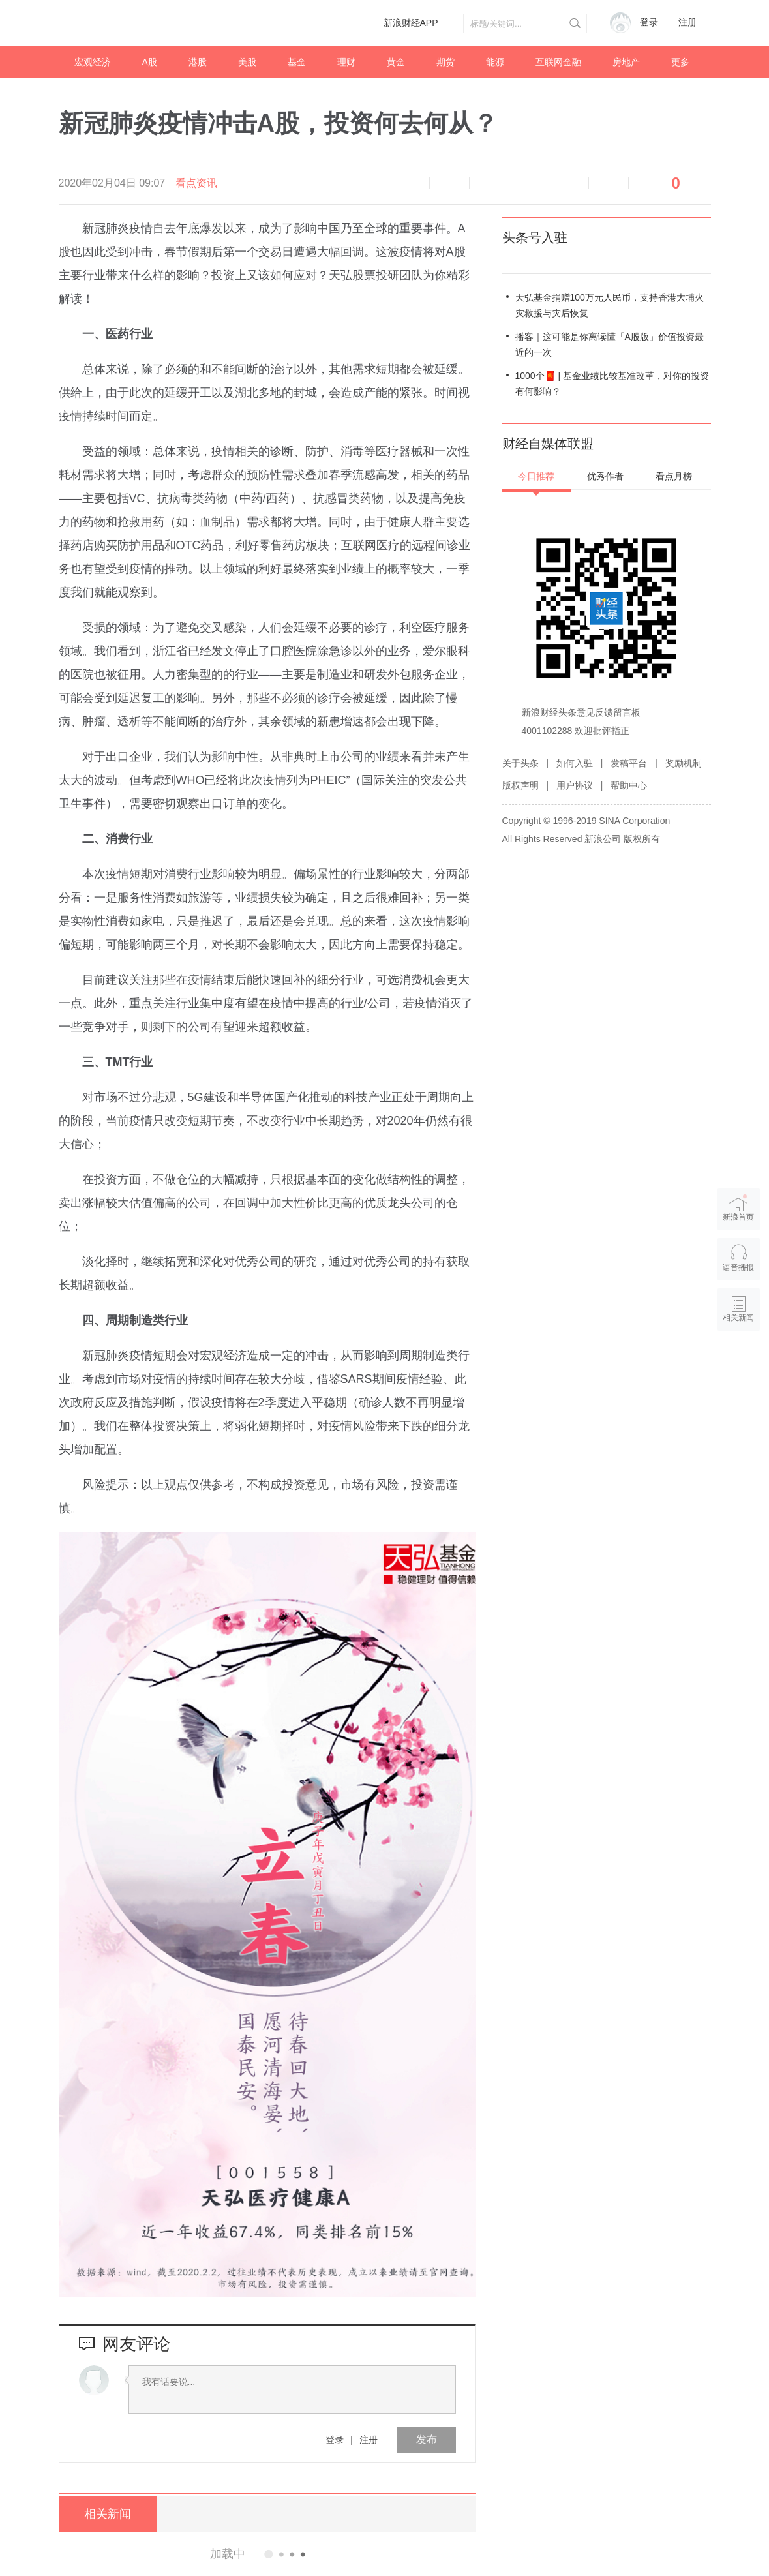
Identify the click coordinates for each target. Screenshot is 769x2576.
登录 (334, 2439)
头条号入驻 (534, 237)
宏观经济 (92, 62)
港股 (197, 62)
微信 (568, 183)
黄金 (396, 62)
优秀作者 (605, 476)
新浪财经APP (411, 23)
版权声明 (520, 785)
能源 (495, 62)
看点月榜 (674, 476)
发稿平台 (629, 763)
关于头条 (520, 763)
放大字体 (489, 183)
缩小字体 (449, 183)
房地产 (626, 62)
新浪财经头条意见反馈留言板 (581, 712)
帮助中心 (629, 785)
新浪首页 (738, 1207)
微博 (529, 183)
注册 (687, 22)
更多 (680, 62)
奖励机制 (683, 763)
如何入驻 (574, 763)
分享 (608, 183)
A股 (149, 62)
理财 (346, 62)
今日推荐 (536, 476)
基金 (297, 62)
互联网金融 (558, 62)
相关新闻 (107, 2514)
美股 (247, 62)
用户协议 (574, 785)
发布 (426, 2439)
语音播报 (409, 183)
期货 (445, 62)
